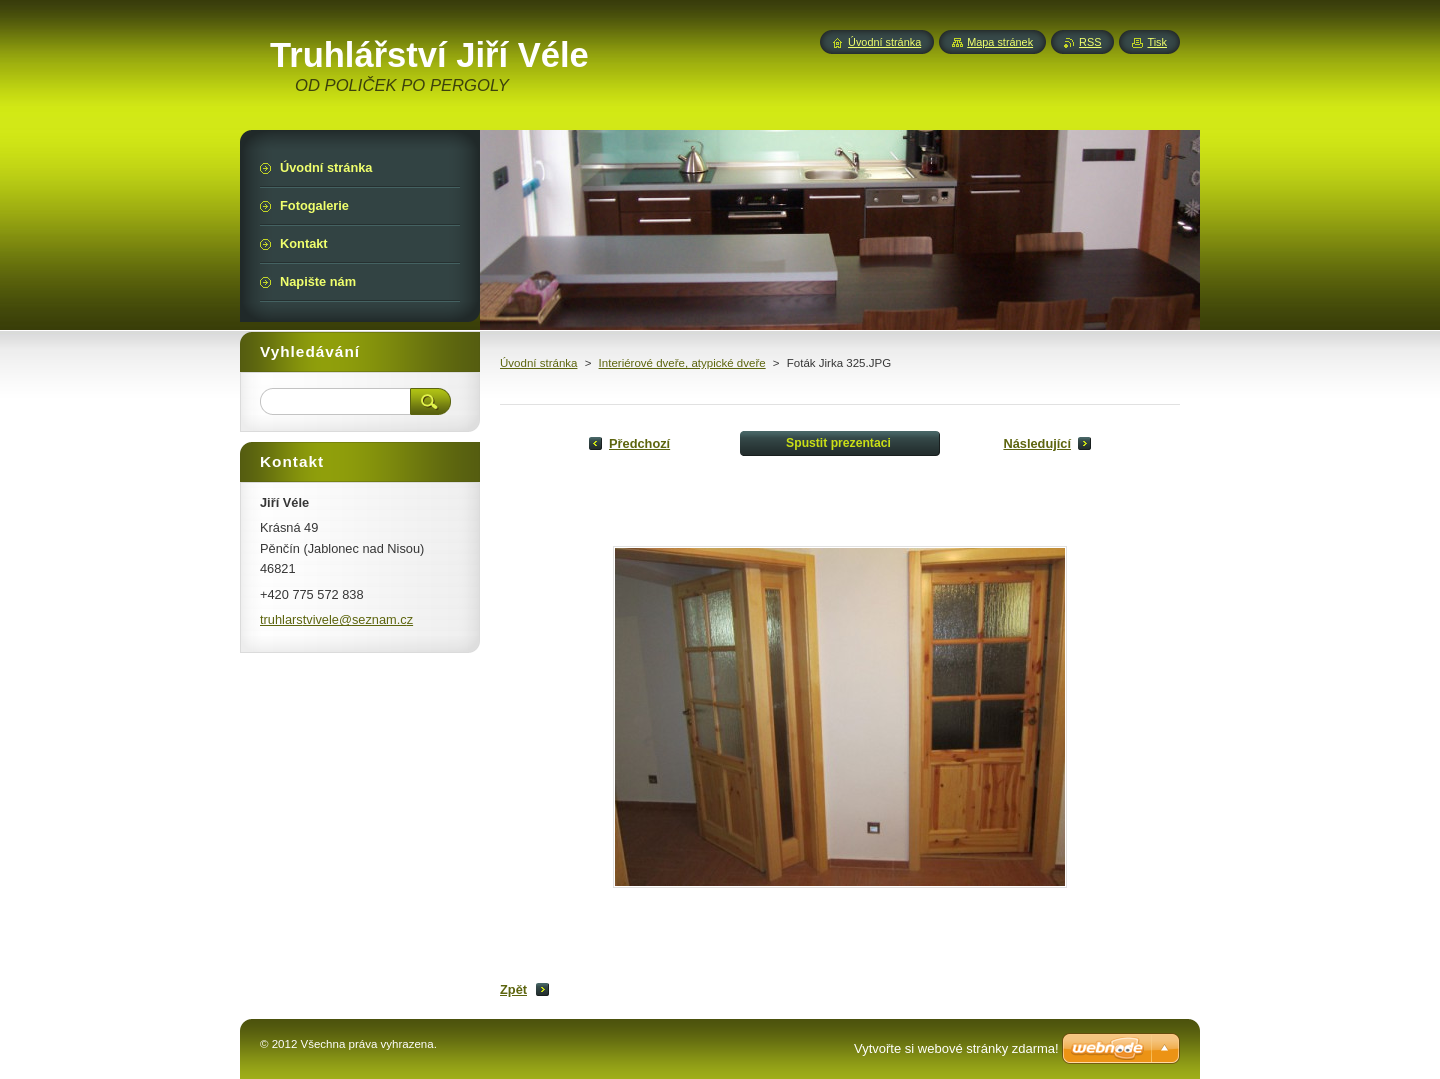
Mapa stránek (1000, 42)
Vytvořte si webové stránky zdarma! (956, 1048)
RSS (1090, 42)
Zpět (513, 989)
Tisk (1157, 42)
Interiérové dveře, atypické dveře (682, 363)
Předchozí (639, 443)
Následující (1037, 443)
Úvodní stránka (538, 363)
